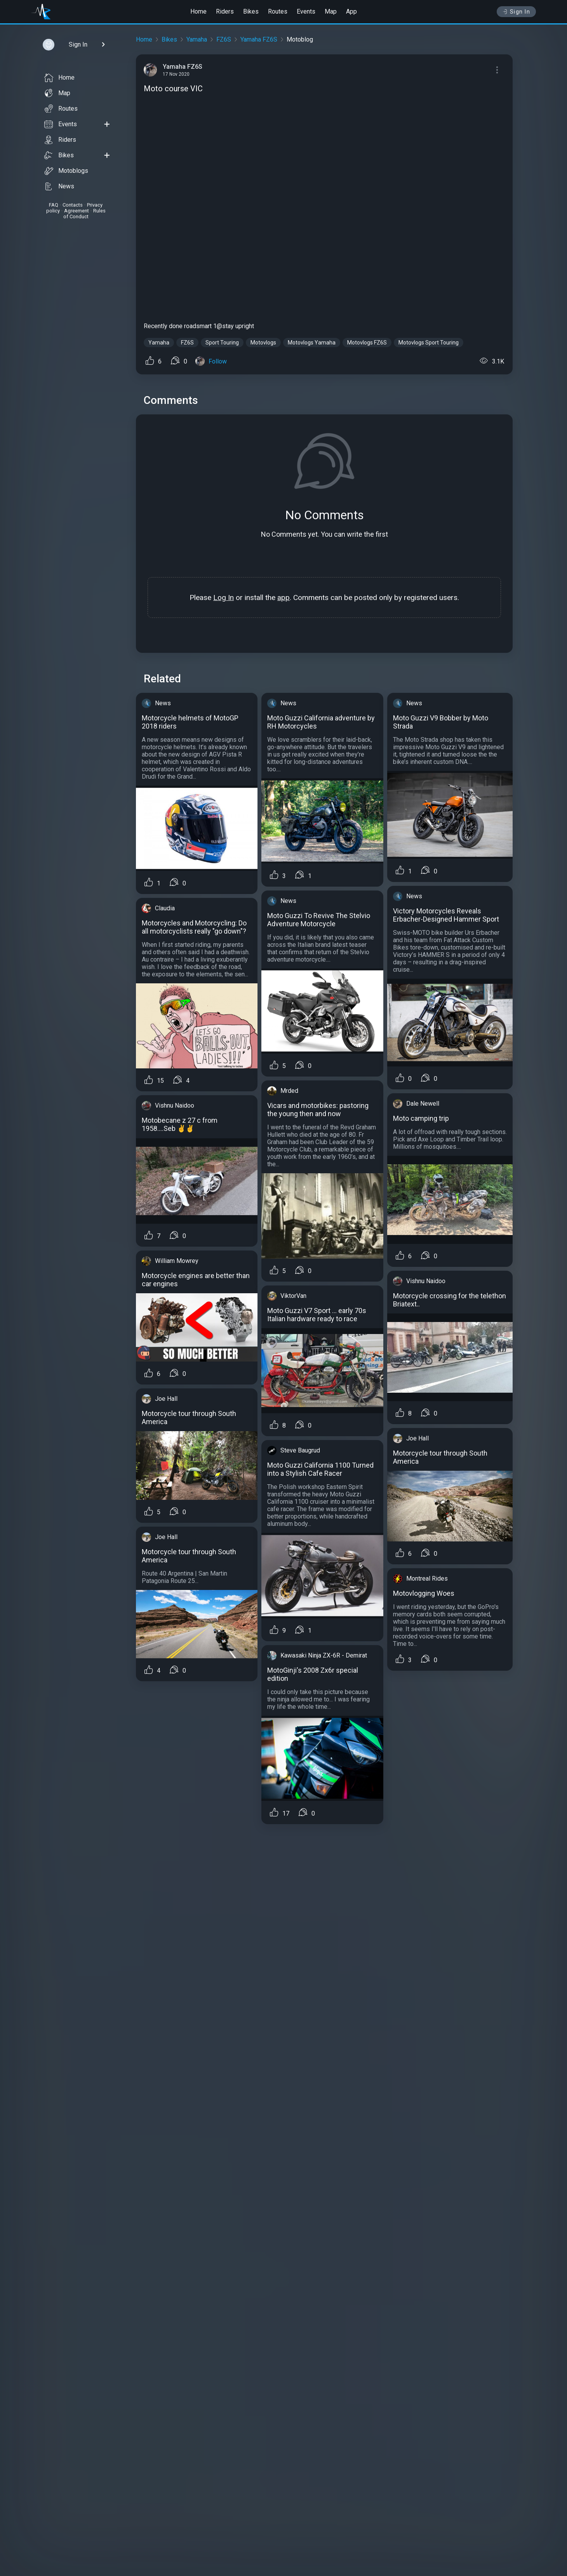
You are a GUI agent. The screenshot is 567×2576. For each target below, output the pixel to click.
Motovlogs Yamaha (312, 342)
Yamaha (196, 39)
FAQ (53, 205)
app (283, 597)
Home (198, 11)
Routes (277, 11)
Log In (223, 597)
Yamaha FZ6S (258, 39)
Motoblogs (66, 171)
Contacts (73, 205)
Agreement (76, 211)
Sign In (516, 12)
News (59, 186)
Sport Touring (222, 342)
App (351, 11)
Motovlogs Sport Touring (428, 342)
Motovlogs (263, 342)
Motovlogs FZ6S (367, 342)
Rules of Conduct (84, 213)
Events (306, 11)
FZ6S (223, 39)
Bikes (251, 11)
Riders (225, 11)
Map (331, 11)
